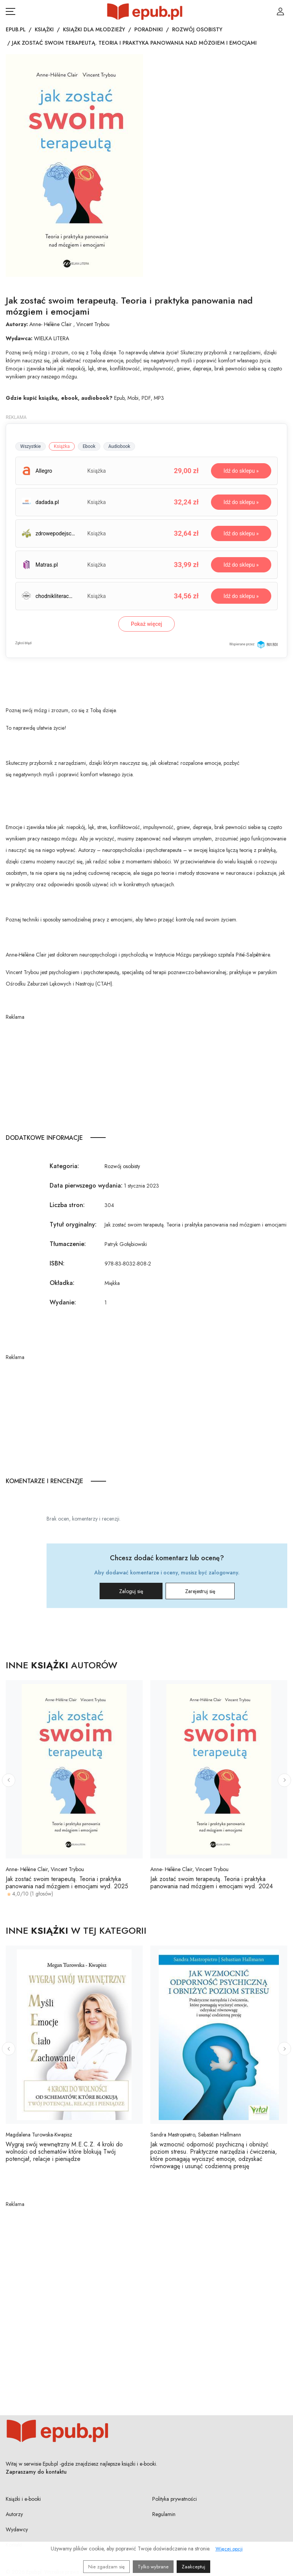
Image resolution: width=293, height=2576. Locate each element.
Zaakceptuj (193, 2566)
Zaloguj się (131, 1591)
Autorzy (14, 2514)
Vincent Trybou (92, 324)
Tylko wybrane (153, 2566)
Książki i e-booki (23, 2499)
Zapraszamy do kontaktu (36, 2472)
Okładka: (62, 1282)
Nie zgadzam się (106, 2566)
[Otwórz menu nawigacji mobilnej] (10, 11)
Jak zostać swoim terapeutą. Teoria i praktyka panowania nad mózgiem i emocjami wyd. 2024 (211, 1883)
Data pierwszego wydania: (86, 1185)
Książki (44, 29)
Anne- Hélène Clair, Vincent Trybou (45, 1869)
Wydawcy (17, 2529)
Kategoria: (64, 1166)
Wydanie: (63, 1302)
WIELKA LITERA (51, 338)
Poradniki (148, 29)
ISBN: (57, 1263)
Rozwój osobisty (197, 29)
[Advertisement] (146, 1074)
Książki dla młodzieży (94, 29)
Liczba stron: (67, 1205)
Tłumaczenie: (68, 1244)
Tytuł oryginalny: (73, 1224)
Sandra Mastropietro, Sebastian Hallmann (195, 2134)
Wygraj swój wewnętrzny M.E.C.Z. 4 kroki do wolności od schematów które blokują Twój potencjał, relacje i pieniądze (64, 2151)
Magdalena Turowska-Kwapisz (39, 2134)
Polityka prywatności (174, 2499)
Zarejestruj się (200, 1591)
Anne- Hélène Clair (50, 324)
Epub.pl (16, 29)
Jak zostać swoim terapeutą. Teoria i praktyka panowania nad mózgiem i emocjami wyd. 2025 (67, 1883)
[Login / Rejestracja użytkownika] (280, 11)
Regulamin (163, 2514)
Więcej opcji (229, 2548)
